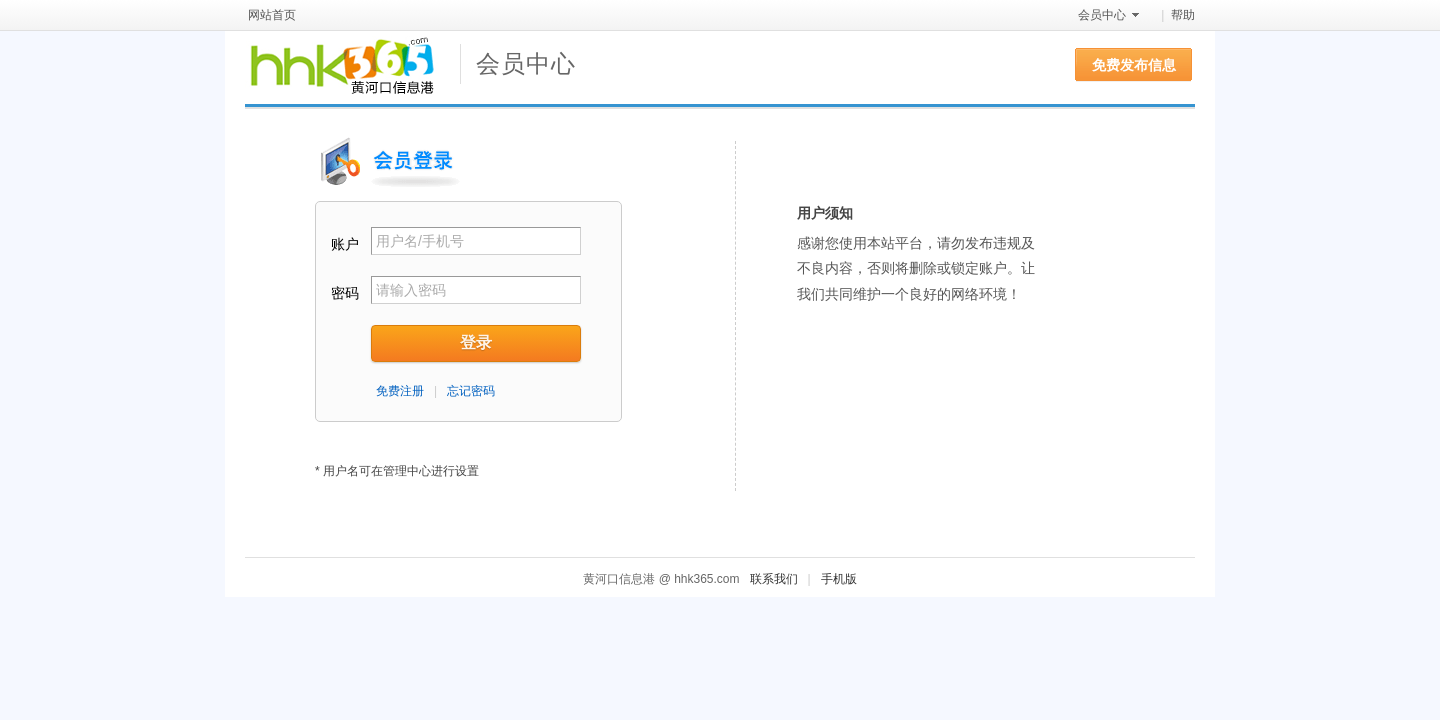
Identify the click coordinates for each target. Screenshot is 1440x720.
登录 (476, 342)
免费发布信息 (1134, 65)
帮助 (1183, 15)
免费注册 (400, 391)
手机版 (839, 579)
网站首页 (272, 15)
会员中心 (1102, 15)
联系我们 (774, 579)
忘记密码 (471, 391)
